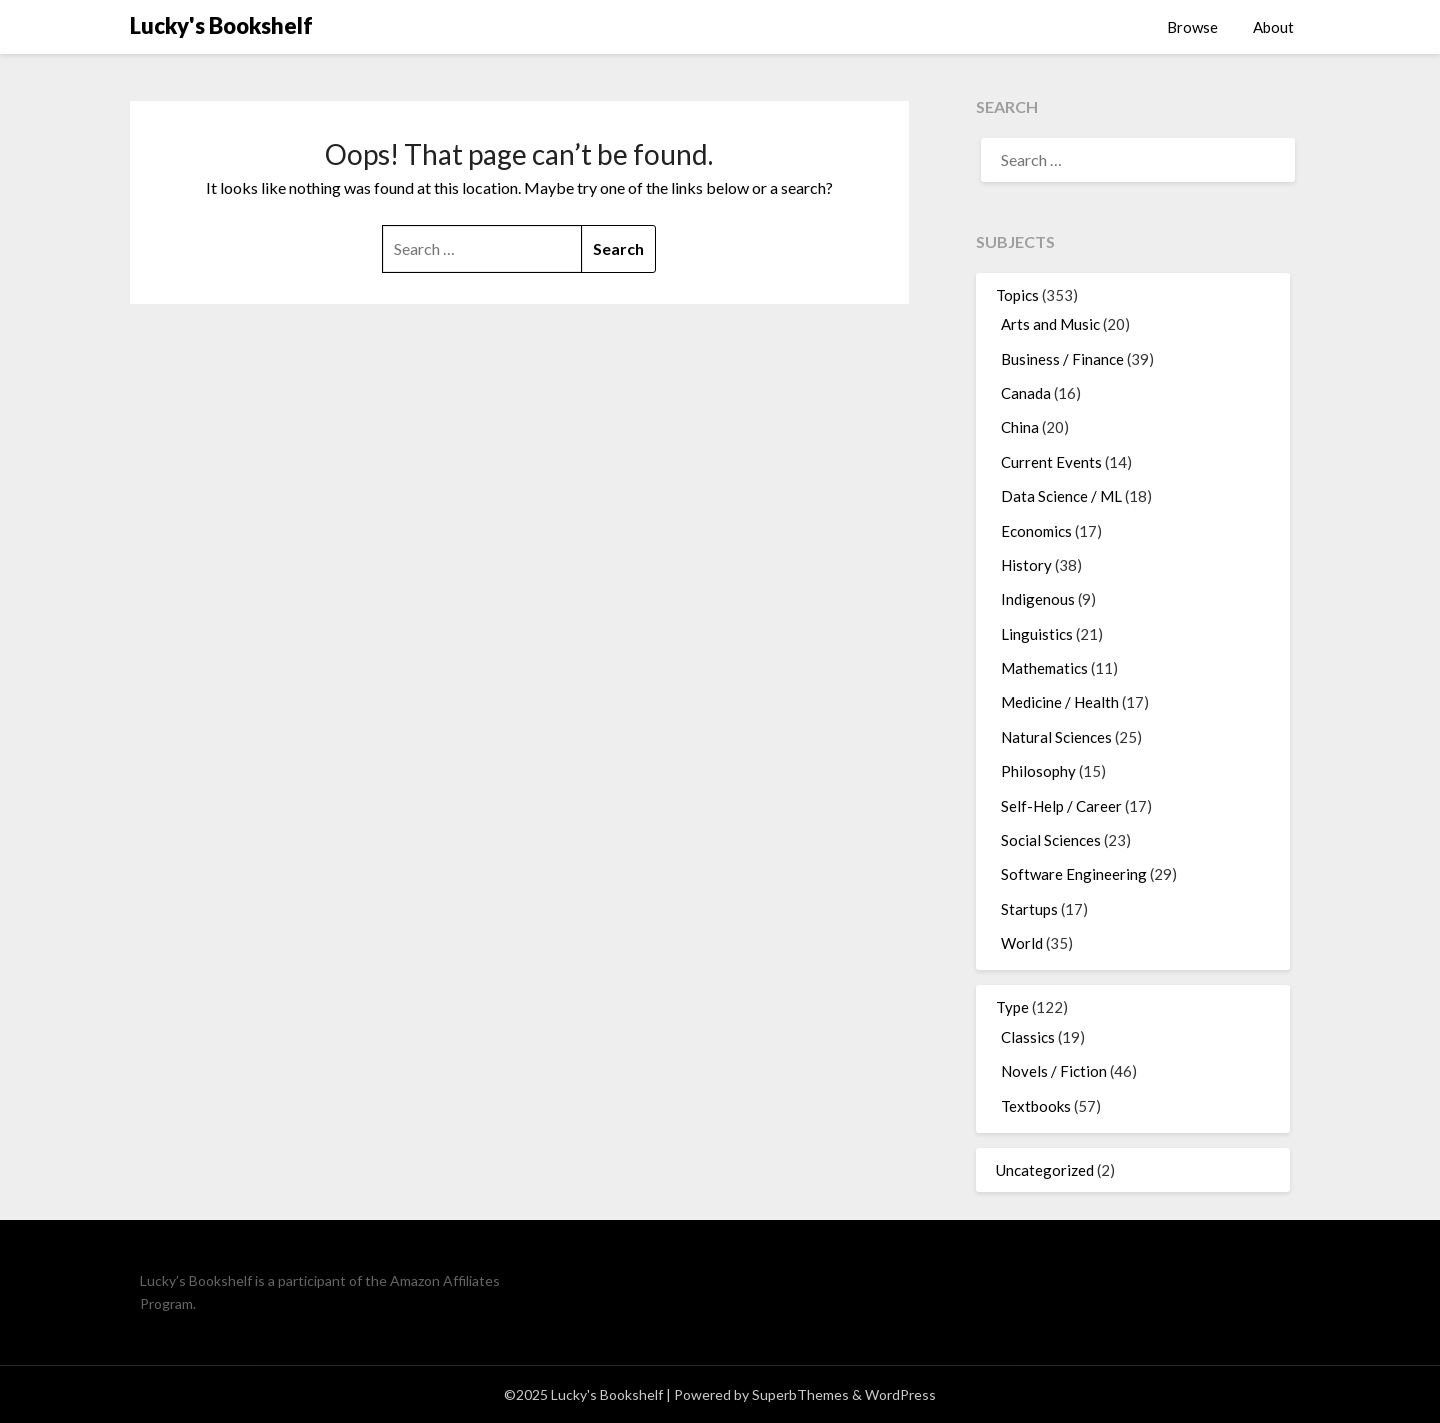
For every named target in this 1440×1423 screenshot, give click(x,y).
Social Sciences (1051, 840)
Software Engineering (1074, 874)
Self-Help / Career (1061, 806)
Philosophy (1038, 771)
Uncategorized (1045, 1170)
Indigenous (1038, 599)
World (1022, 943)
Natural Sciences (1056, 737)
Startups (1029, 909)
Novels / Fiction (1054, 1071)
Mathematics (1044, 668)
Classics (1028, 1037)
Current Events (1051, 462)
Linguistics (1037, 634)
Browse (1192, 27)
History (1026, 565)
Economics (1036, 531)
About (1273, 27)
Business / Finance (1062, 359)
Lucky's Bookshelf (221, 25)
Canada (1026, 393)
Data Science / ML (1061, 496)
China (1020, 427)
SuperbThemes (800, 1394)
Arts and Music (1050, 324)
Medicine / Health (1060, 702)
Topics (1017, 295)
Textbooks (1036, 1106)
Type (1012, 1007)
